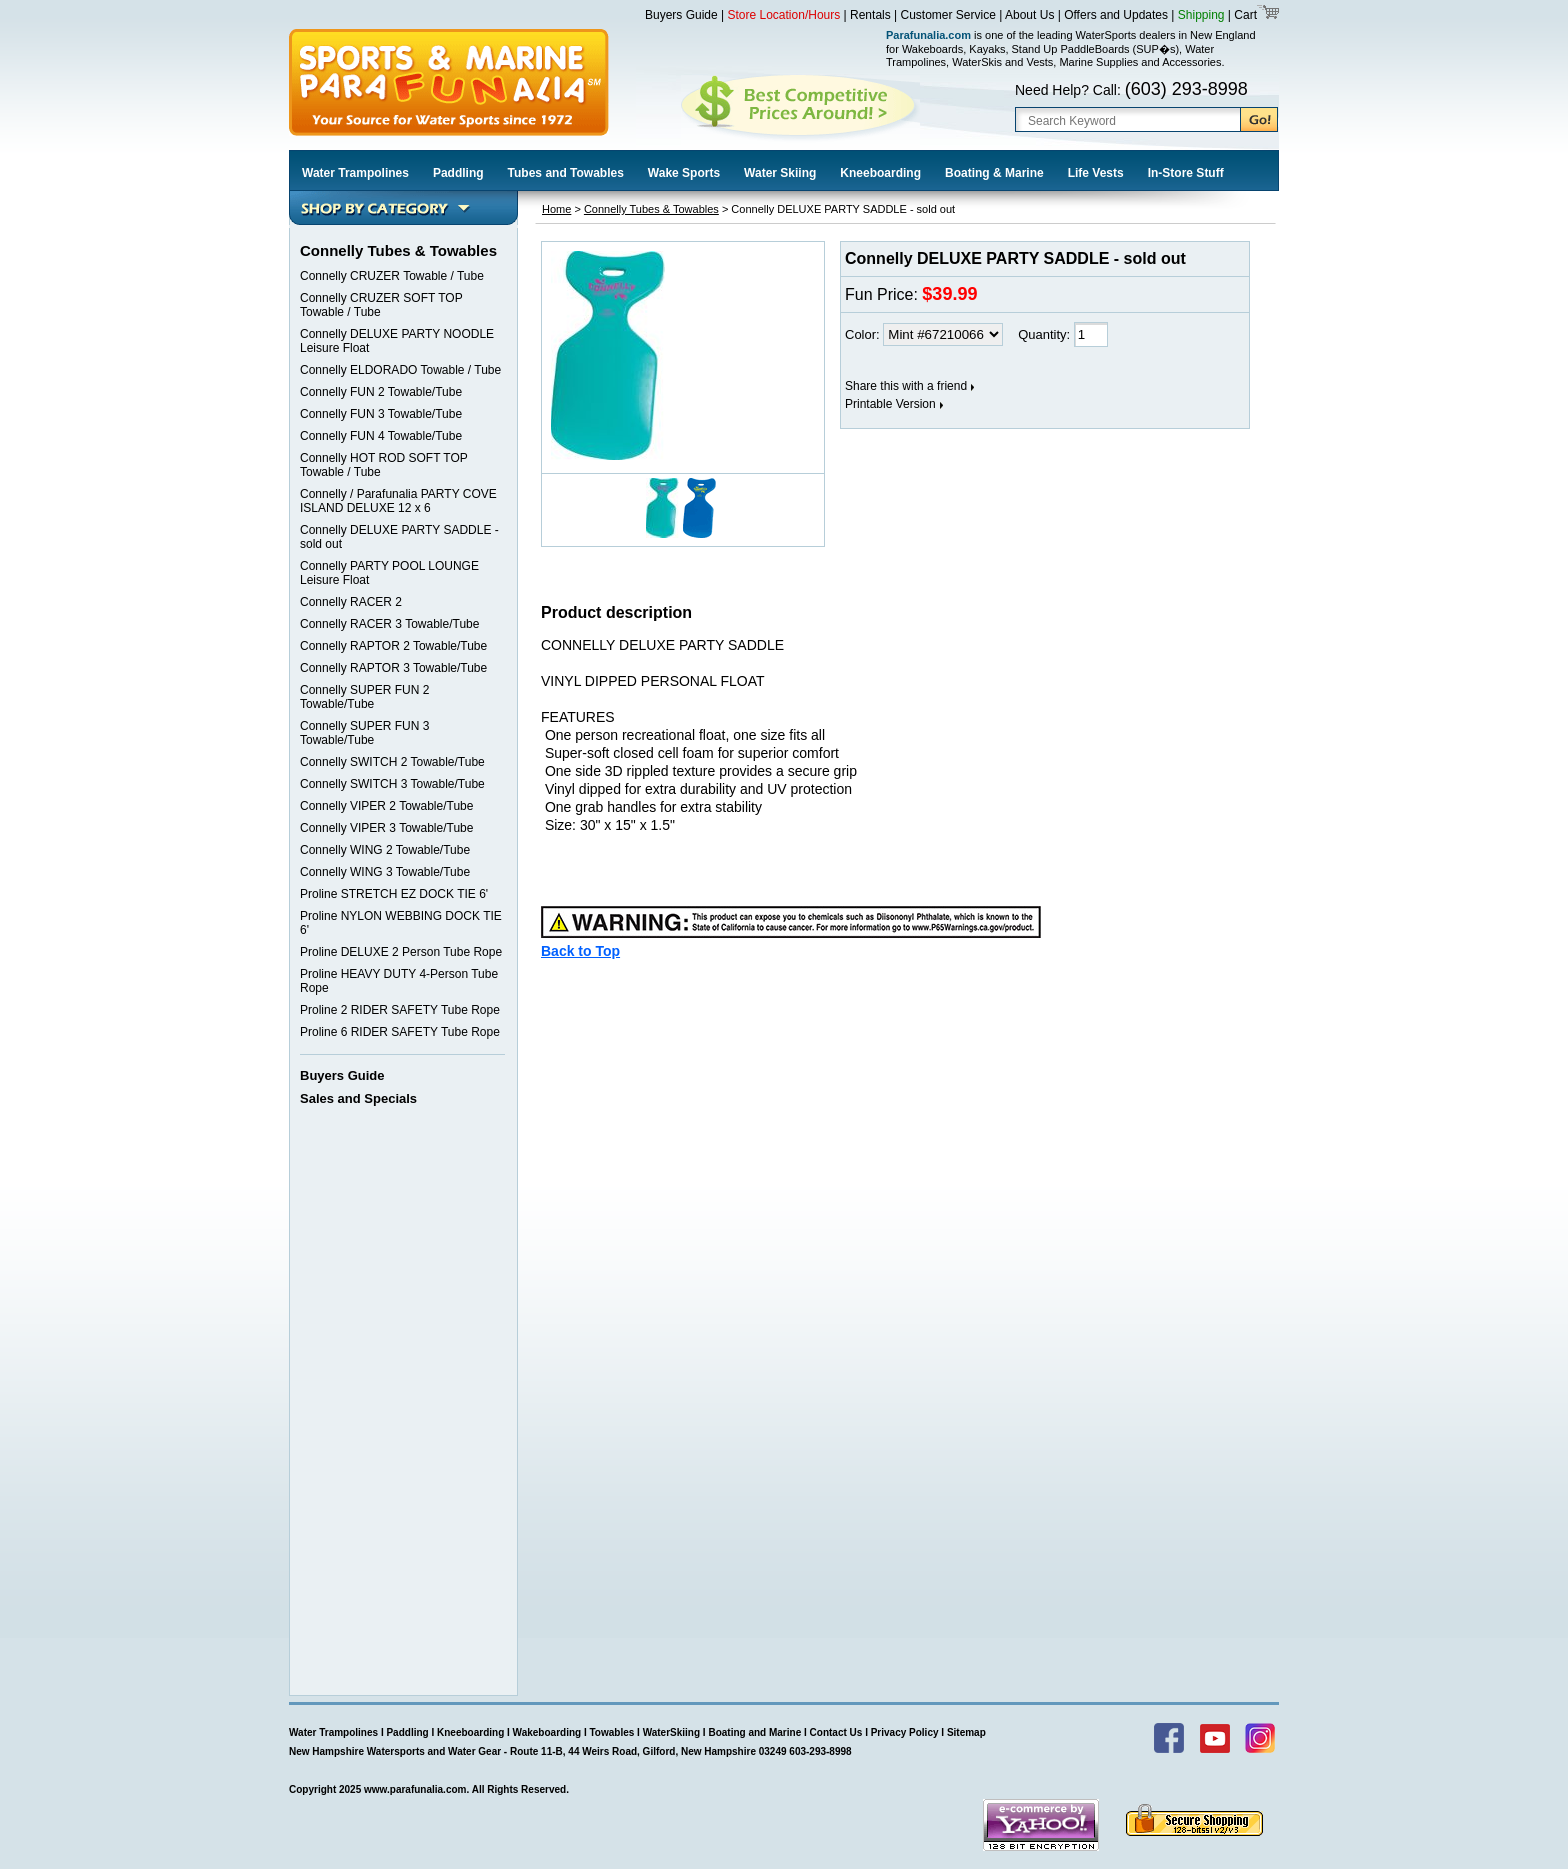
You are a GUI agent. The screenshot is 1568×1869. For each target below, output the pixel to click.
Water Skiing (780, 173)
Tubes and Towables (566, 173)
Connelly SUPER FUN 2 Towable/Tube (364, 697)
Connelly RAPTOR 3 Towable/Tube (393, 668)
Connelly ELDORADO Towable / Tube (400, 370)
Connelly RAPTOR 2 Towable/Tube (393, 646)
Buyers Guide (681, 15)
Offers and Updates (1117, 15)
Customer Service (948, 15)
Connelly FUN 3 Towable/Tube (381, 414)
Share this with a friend (906, 386)
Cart (1244, 15)
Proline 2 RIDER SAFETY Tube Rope (400, 1010)
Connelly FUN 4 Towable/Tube (381, 436)
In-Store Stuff (1186, 173)
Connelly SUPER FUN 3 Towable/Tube (364, 733)
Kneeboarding (880, 173)
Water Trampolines (355, 173)
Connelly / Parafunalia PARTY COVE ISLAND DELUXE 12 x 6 (398, 501)
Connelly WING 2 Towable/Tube (385, 850)
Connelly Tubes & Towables (651, 209)
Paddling (458, 173)
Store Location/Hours (784, 15)
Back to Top (580, 951)
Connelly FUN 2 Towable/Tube (381, 392)
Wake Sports (684, 173)
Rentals (870, 15)
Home (556, 209)
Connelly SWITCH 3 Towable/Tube (392, 784)
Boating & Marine (994, 173)
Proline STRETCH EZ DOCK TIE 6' (394, 894)
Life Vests (1096, 173)
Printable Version (890, 404)
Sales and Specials (358, 1098)
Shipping (1201, 15)
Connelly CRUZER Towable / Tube (392, 276)
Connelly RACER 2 (351, 602)
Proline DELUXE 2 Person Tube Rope (401, 952)
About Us (1029, 15)
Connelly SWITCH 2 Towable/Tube (392, 762)
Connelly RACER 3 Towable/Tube (389, 624)
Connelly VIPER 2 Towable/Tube (386, 806)
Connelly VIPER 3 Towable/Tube (386, 828)
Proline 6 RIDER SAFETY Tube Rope (400, 1032)
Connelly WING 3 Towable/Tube (385, 872)
